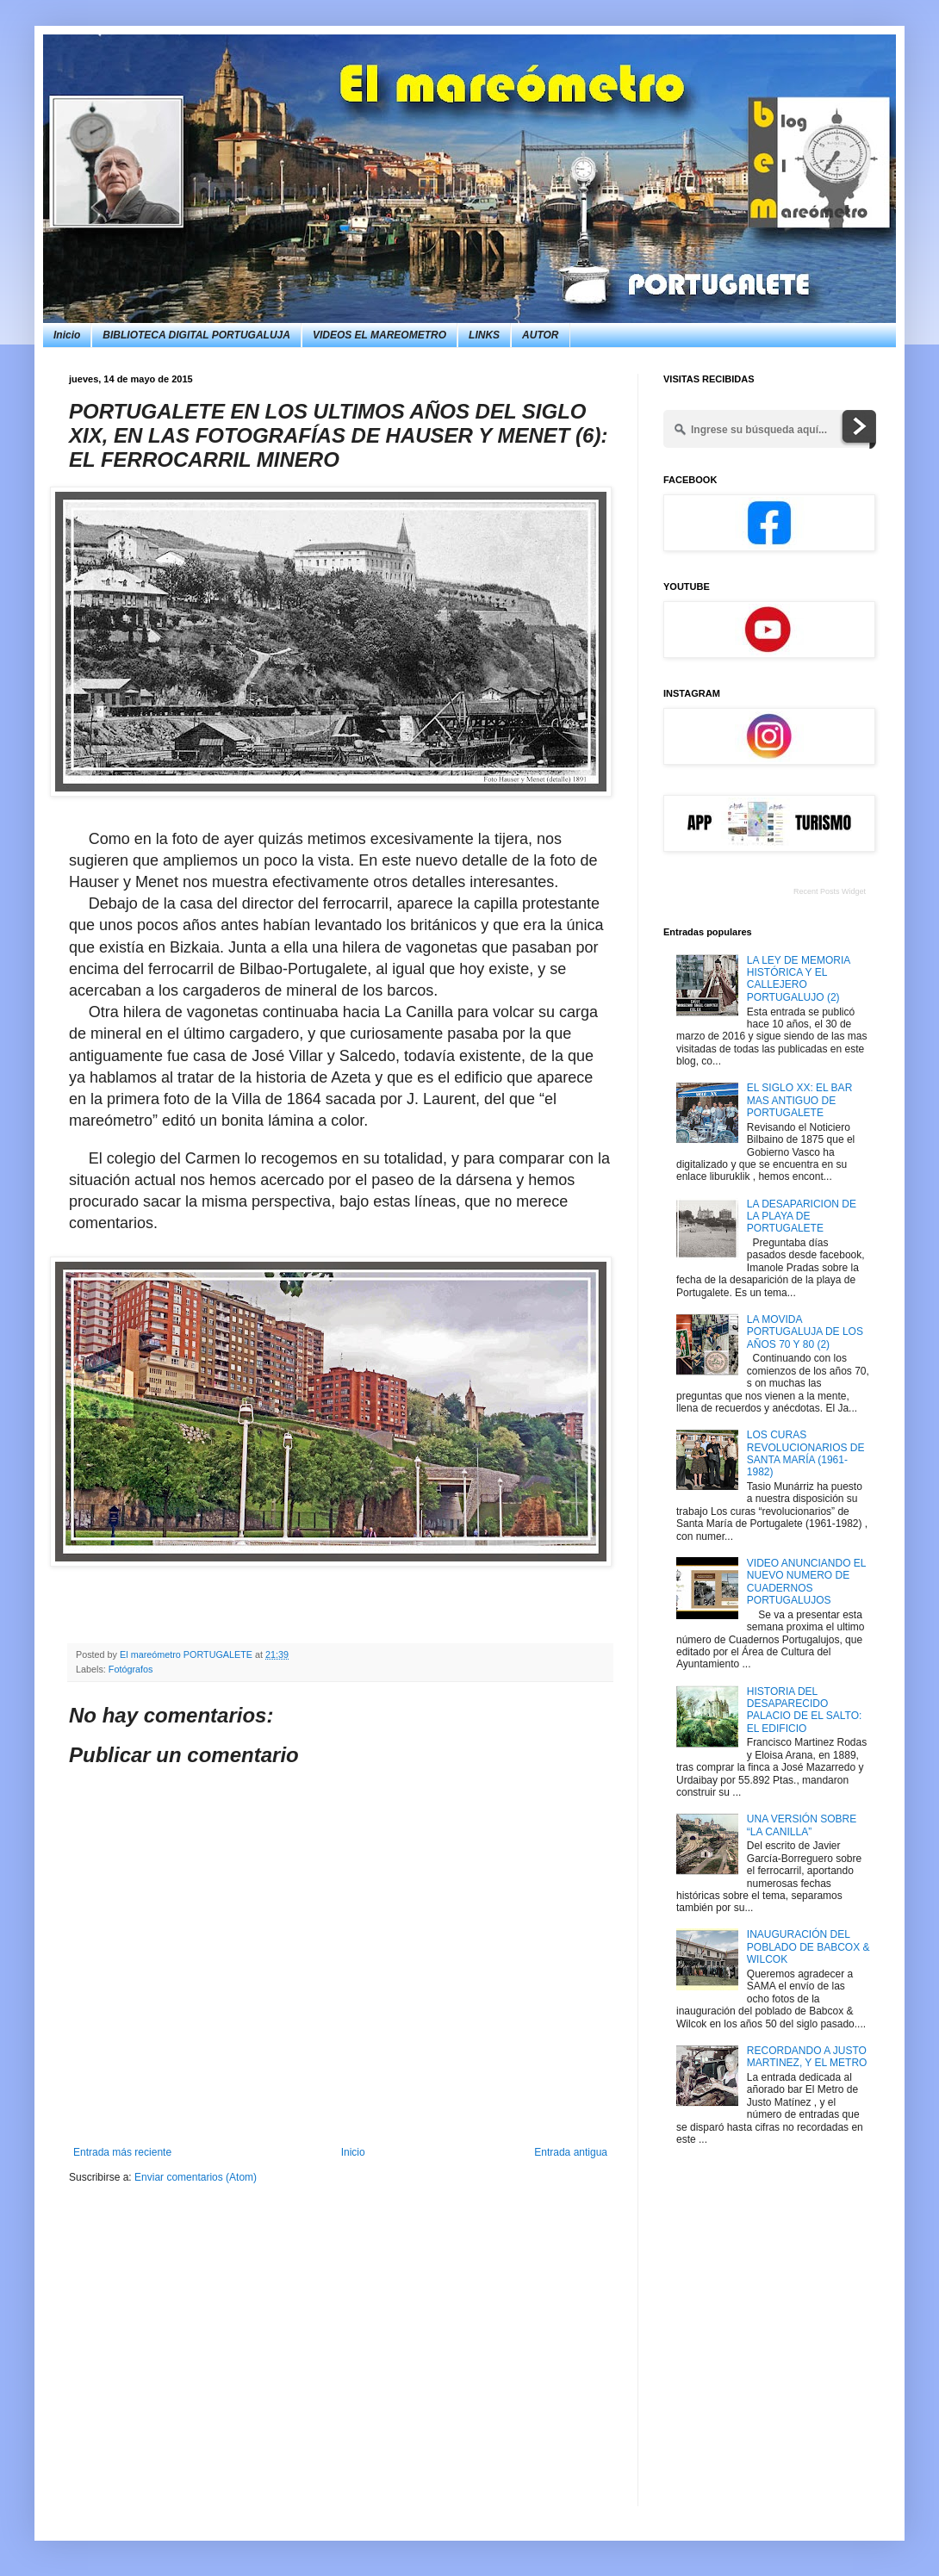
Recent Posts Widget (829, 891)
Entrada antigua (570, 2152)
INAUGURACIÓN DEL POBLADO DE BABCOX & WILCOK (808, 1946)
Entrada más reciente (122, 2152)
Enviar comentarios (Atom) (195, 2177)
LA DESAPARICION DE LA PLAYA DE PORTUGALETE (801, 1216)
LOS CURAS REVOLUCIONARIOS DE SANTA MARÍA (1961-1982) (806, 1453)
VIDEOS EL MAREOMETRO (379, 335)
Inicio (66, 335)
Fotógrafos (131, 1669)
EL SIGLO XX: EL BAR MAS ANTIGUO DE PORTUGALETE (800, 1100)
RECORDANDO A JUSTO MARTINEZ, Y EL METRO (807, 2057)
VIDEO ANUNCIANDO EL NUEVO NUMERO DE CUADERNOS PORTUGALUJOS (806, 1581)
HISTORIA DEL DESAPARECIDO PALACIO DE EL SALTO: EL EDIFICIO (804, 1710)
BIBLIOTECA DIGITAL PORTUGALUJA (196, 335)
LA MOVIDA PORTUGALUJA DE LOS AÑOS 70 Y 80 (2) (805, 1331)
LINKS (484, 335)
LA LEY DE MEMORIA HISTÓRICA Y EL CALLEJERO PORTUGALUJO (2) (798, 978)
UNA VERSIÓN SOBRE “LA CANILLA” (801, 1825)
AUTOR (540, 335)
